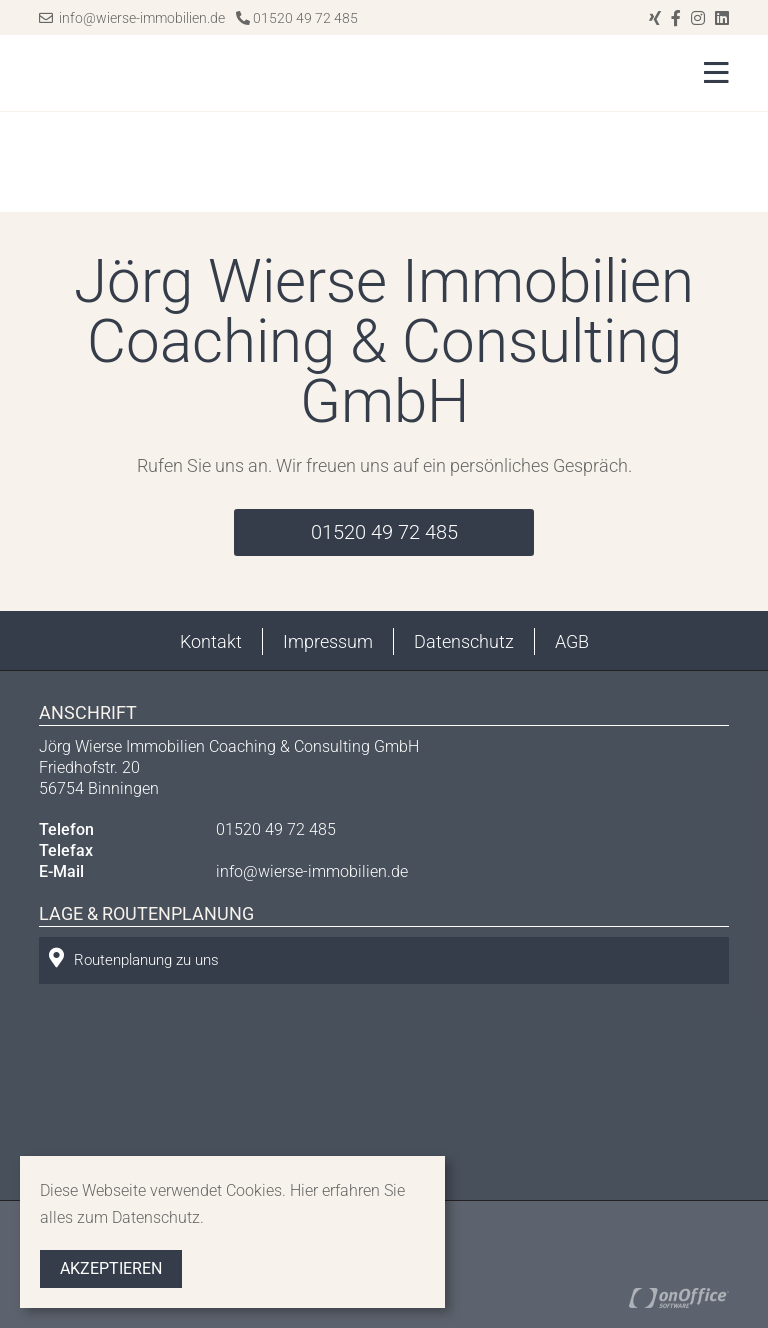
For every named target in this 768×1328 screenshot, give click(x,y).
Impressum (328, 641)
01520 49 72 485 (297, 18)
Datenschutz (464, 641)
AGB (572, 641)
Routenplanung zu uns (134, 958)
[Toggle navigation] (710, 73)
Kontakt (211, 641)
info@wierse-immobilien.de (132, 18)
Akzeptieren (111, 1268)
